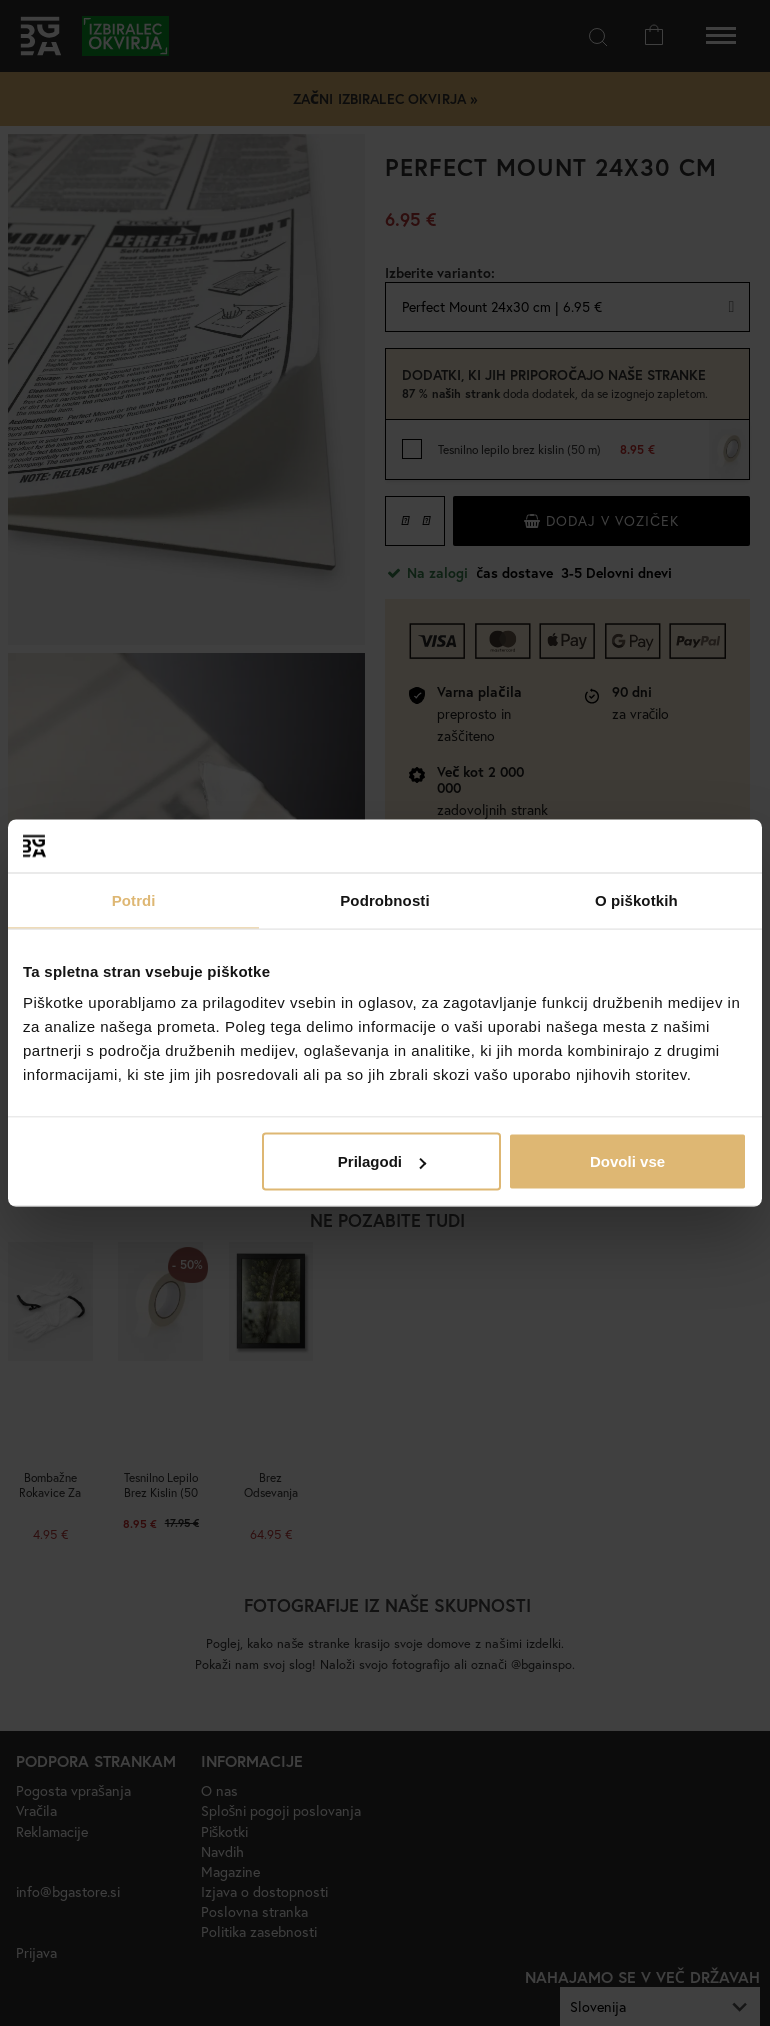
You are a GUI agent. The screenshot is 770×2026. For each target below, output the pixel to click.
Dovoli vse (627, 1161)
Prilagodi (382, 1161)
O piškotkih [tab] (636, 899)
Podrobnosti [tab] (384, 899)
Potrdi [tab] (134, 899)
